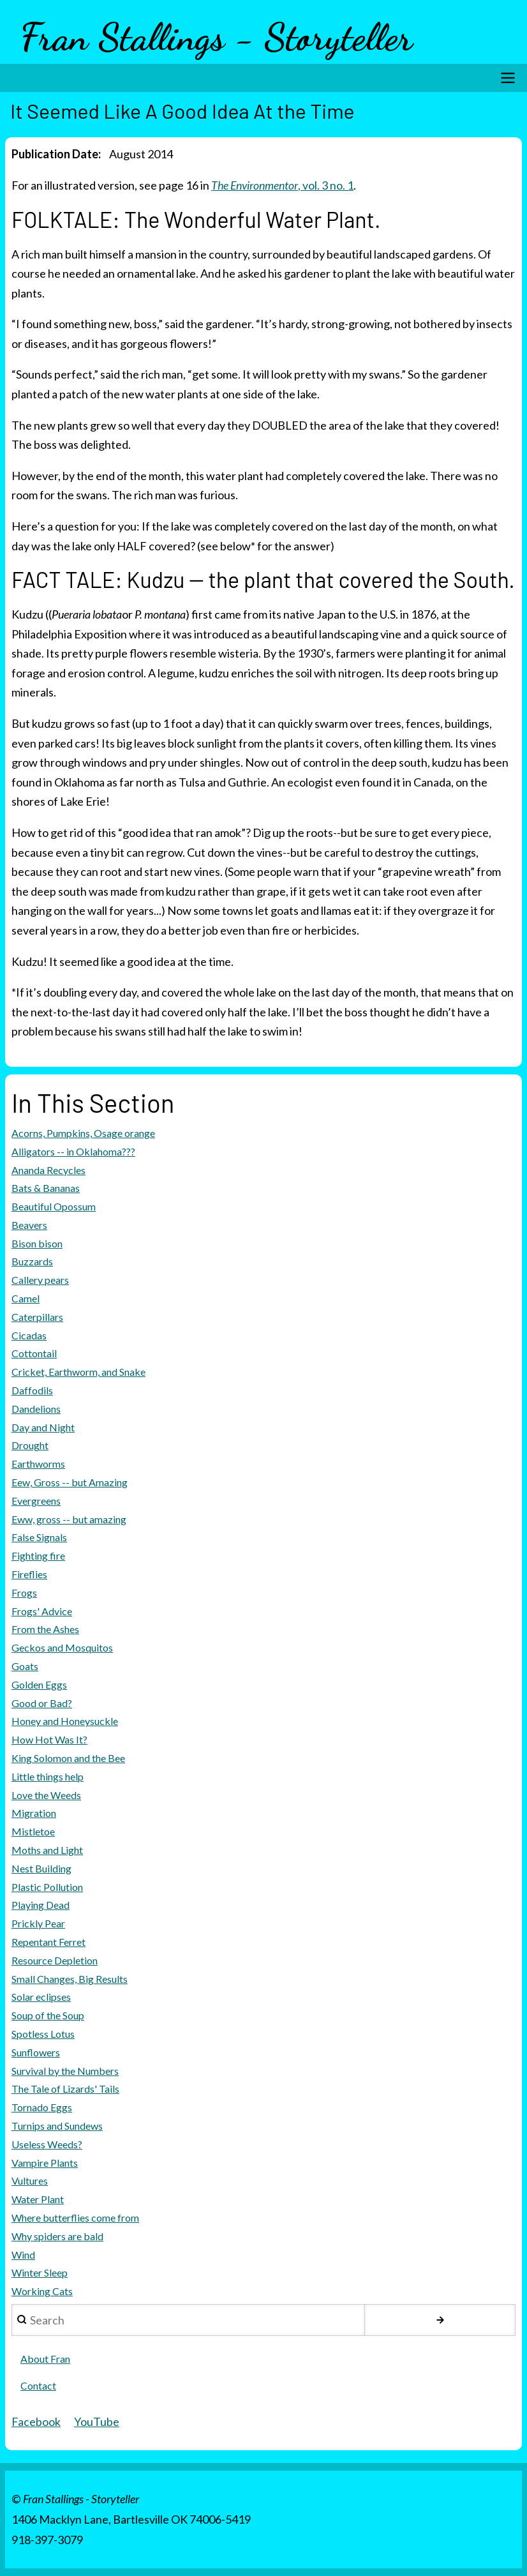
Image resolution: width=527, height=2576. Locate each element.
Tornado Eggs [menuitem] (41, 2107)
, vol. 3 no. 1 (283, 185)
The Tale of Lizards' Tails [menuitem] (65, 2089)
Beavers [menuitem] (29, 1225)
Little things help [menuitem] (47, 1776)
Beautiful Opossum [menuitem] (53, 1206)
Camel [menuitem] (25, 1298)
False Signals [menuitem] (39, 1537)
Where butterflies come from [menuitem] (75, 2217)
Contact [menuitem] (38, 2385)
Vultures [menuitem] (29, 2180)
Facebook (36, 2421)
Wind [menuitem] (23, 2254)
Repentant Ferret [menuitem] (48, 1942)
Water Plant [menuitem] (37, 2199)
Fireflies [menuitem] (29, 1574)
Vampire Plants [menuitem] (44, 2163)
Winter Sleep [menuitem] (39, 2272)
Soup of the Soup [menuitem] (47, 2015)
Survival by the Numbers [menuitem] (65, 2071)
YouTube (97, 2421)
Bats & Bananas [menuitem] (45, 1188)
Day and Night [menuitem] (43, 1427)
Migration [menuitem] (33, 1813)
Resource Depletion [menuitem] (54, 1960)
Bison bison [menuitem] (37, 1243)
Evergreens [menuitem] (36, 1501)
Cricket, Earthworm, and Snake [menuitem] (78, 1372)
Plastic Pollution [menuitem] (47, 1887)
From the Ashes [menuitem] (45, 1629)
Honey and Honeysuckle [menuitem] (64, 1721)
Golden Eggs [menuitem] (39, 1684)
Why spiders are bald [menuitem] (57, 2236)
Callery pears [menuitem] (40, 1280)
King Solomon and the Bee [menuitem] (68, 1758)
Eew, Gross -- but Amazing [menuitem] (69, 1482)
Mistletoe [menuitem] (33, 1831)
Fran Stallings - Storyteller (216, 37)
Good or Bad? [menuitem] (41, 1703)
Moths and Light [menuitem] (47, 1850)
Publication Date (54, 154)
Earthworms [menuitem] (38, 1463)
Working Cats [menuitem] (42, 2291)
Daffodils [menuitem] (32, 1390)
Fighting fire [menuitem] (38, 1555)
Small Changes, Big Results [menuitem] (69, 1979)
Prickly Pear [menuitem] (38, 1923)
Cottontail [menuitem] (34, 1353)
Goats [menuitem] (24, 1666)
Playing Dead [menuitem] (40, 1905)
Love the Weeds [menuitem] (46, 1795)
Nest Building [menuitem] (41, 1868)
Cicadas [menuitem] (29, 1335)
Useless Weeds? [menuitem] (46, 2144)
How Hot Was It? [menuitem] (49, 1739)
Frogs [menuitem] (24, 1592)
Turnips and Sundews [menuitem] (57, 2126)
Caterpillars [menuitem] (37, 1317)
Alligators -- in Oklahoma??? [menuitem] (73, 1151)
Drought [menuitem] (29, 1445)
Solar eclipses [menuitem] (41, 1997)
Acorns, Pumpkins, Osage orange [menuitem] (83, 1133)
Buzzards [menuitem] (32, 1261)
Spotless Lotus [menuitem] (43, 2034)
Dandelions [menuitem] (36, 1409)
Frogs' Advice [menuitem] (41, 1611)
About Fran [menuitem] (45, 2359)
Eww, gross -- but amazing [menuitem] (68, 1519)
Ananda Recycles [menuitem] (48, 1170)
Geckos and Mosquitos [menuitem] (62, 1647)
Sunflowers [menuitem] (35, 2052)
